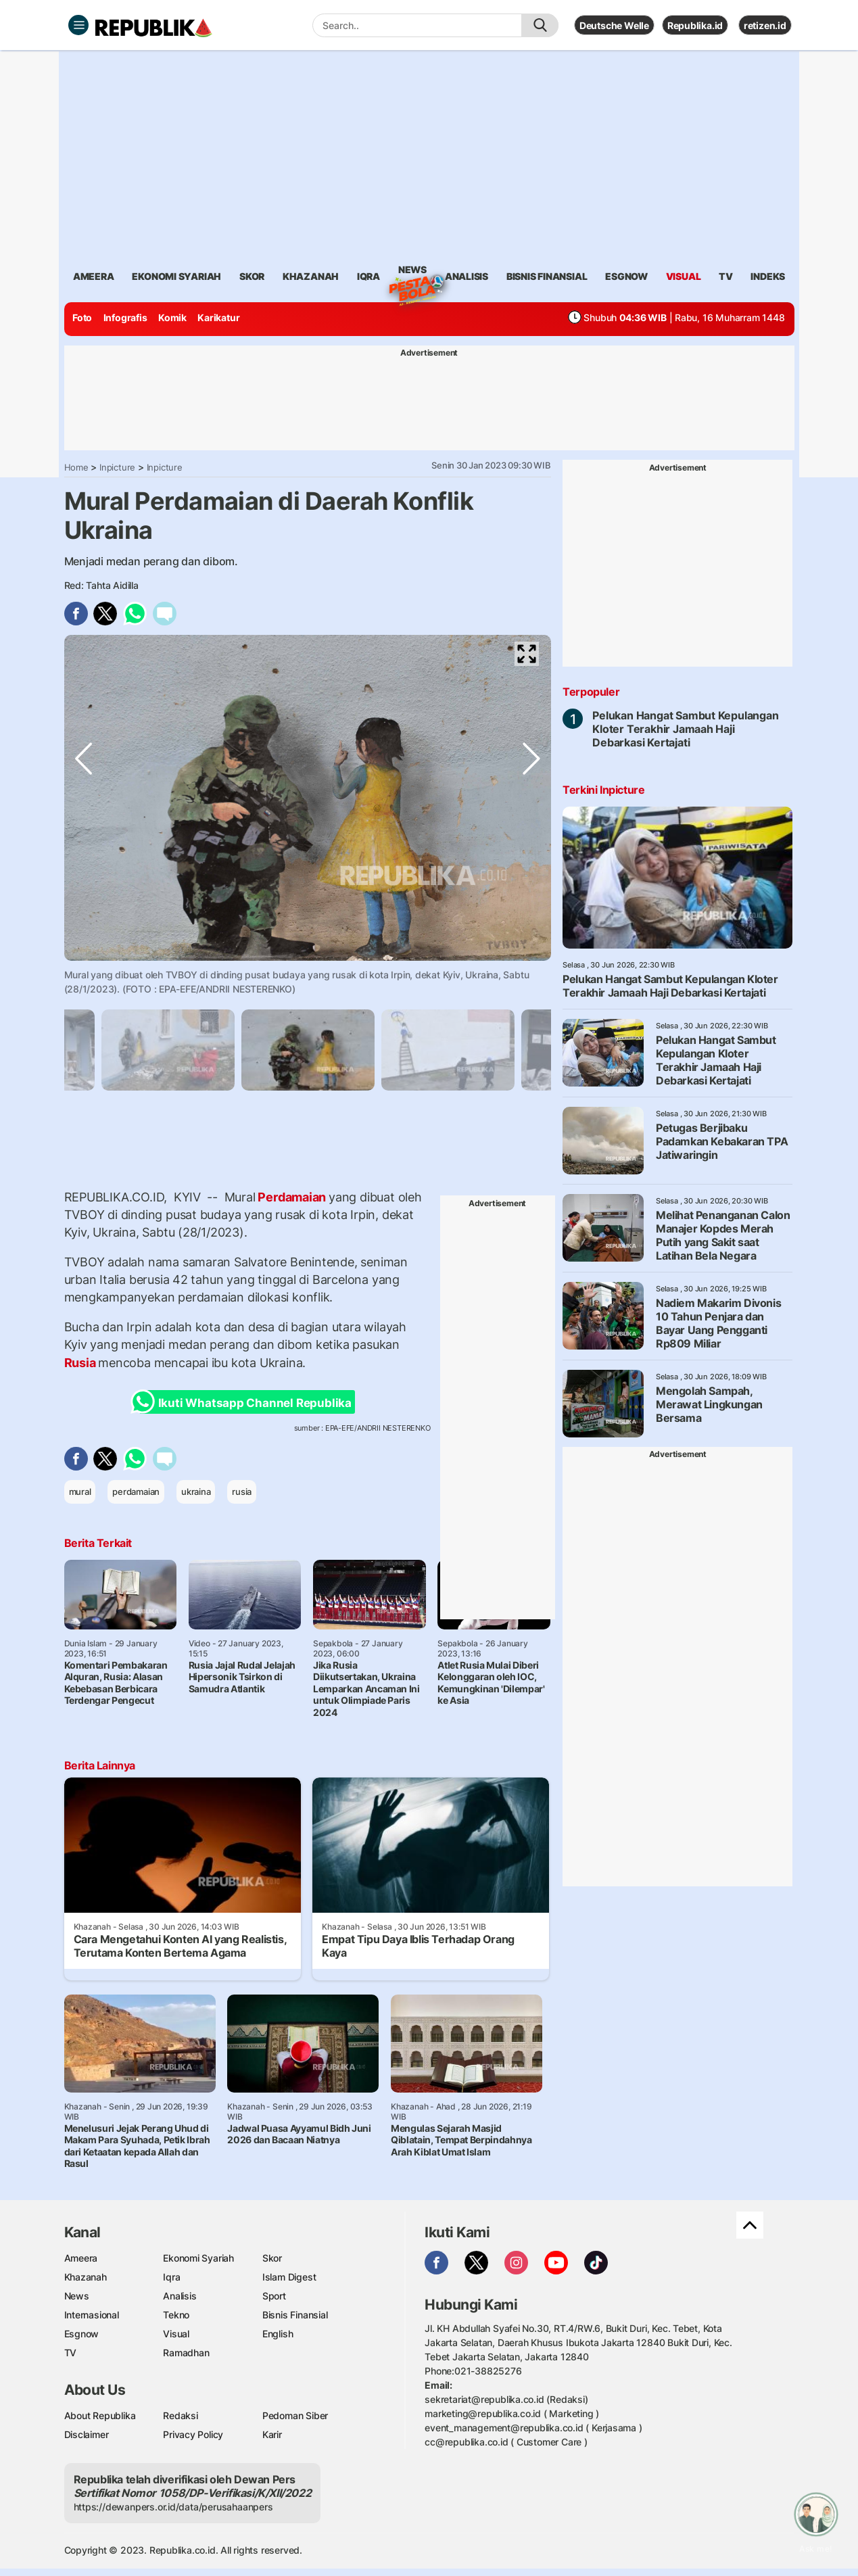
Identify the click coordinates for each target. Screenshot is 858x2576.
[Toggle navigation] (78, 25)
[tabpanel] (308, 1049)
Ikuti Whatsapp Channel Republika (245, 1402)
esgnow (626, 276)
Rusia (81, 1363)
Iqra (171, 2277)
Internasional (91, 2314)
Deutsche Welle (614, 25)
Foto (82, 317)
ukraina (196, 1491)
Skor (272, 2258)
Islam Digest (289, 2277)
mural (80, 1491)
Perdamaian (292, 1197)
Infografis (125, 317)
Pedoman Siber (295, 2415)
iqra (368, 276)
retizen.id (765, 25)
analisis (466, 276)
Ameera (81, 2258)
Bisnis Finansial (547, 276)
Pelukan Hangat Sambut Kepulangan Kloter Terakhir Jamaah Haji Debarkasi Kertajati (685, 729)
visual (683, 276)
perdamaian (136, 1491)
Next (531, 944)
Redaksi (180, 2415)
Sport (274, 2295)
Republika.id (695, 25)
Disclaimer (86, 2434)
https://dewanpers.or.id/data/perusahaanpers (173, 2506)
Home (76, 467)
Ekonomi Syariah (176, 276)
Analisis (179, 2295)
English (277, 2333)
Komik (172, 317)
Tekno (176, 2314)
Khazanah (85, 2277)
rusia (242, 1491)
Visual (176, 2333)
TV (726, 276)
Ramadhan (186, 2352)
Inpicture (117, 467)
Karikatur (218, 317)
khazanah (311, 276)
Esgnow (81, 2333)
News (412, 272)
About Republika (100, 2415)
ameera (93, 276)
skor (251, 276)
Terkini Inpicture (603, 789)
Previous (83, 944)
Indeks (767, 276)
